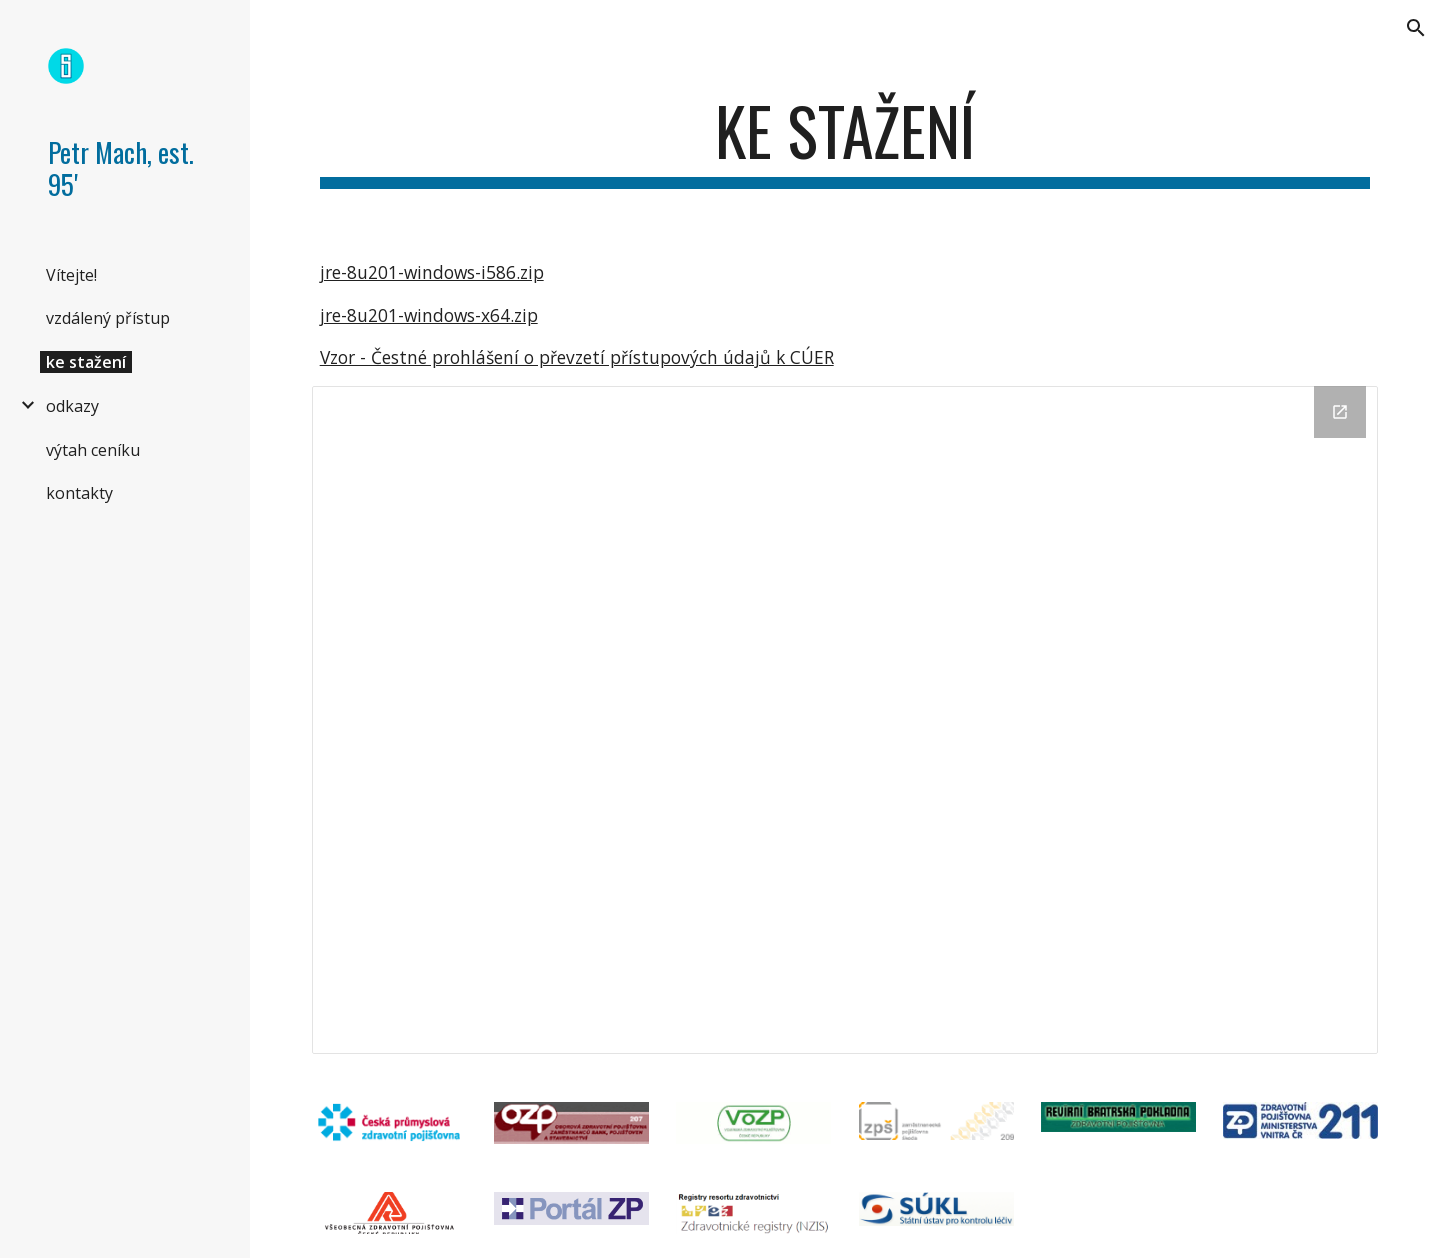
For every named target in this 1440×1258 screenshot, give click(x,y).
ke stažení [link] (86, 362)
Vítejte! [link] (71, 275)
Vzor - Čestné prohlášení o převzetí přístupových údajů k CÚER (577, 357)
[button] (1416, 28)
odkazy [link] (72, 406)
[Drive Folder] (845, 720)
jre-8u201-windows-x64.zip (429, 315)
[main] (845, 140)
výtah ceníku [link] (93, 450)
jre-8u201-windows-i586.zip (432, 272)
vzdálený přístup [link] (108, 318)
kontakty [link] (79, 493)
